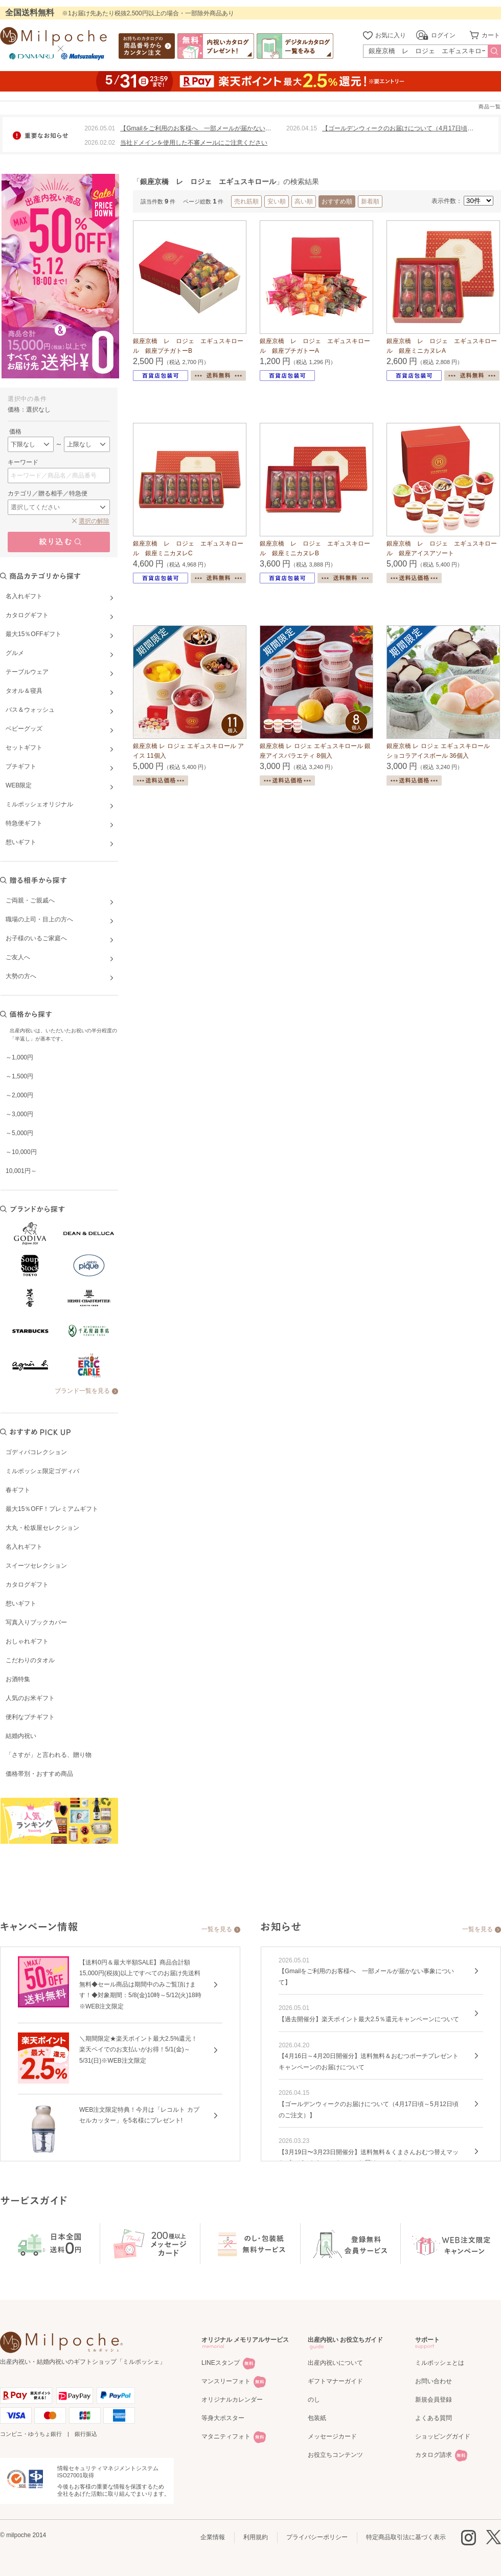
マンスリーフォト (225, 2381)
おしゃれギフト (27, 1641)
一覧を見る (216, 1929)
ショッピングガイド (442, 2436)
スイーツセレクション (36, 1565)
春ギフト (18, 1490)
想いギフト (21, 1603)
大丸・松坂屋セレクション (42, 1527)
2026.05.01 (99, 128)
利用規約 (255, 2537)
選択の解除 (94, 521)
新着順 (370, 201)
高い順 (303, 201)
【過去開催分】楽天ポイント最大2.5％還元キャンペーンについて (369, 2019)
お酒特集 (18, 1679)
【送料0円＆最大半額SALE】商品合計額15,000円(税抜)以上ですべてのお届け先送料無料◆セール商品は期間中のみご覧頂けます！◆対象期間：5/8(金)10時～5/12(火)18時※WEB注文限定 (140, 1984)
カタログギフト (27, 1584)
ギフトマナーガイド (335, 2381)
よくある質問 (433, 2418)
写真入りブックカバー (36, 1622)
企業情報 (212, 2537)
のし (314, 2399)
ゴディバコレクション (36, 1452)
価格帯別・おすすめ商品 (39, 1773)
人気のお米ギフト (30, 1698)
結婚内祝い (21, 1735)
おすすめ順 (337, 201)
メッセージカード (332, 2436)
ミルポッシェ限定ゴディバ (42, 1471)
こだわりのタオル (30, 1660)
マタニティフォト (225, 2436)
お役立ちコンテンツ (335, 2454)
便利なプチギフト (30, 1717)
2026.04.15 (301, 128)
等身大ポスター (222, 2418)
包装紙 (317, 2418)
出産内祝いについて (335, 2362)
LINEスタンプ (220, 2362)
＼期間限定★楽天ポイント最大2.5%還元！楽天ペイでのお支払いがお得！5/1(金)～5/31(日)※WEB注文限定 (138, 2049)
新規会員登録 (433, 2399)
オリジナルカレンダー (232, 2399)
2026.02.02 (99, 142)
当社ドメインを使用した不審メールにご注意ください (193, 142)
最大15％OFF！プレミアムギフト (52, 1508)
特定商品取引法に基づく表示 (406, 2537)
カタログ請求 (433, 2454)
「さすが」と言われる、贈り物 (49, 1754)
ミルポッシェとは (439, 2362)
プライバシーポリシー (317, 2537)
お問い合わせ (433, 2381)
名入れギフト (24, 1546)
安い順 (276, 201)
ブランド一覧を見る (82, 1390)
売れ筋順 (246, 201)
